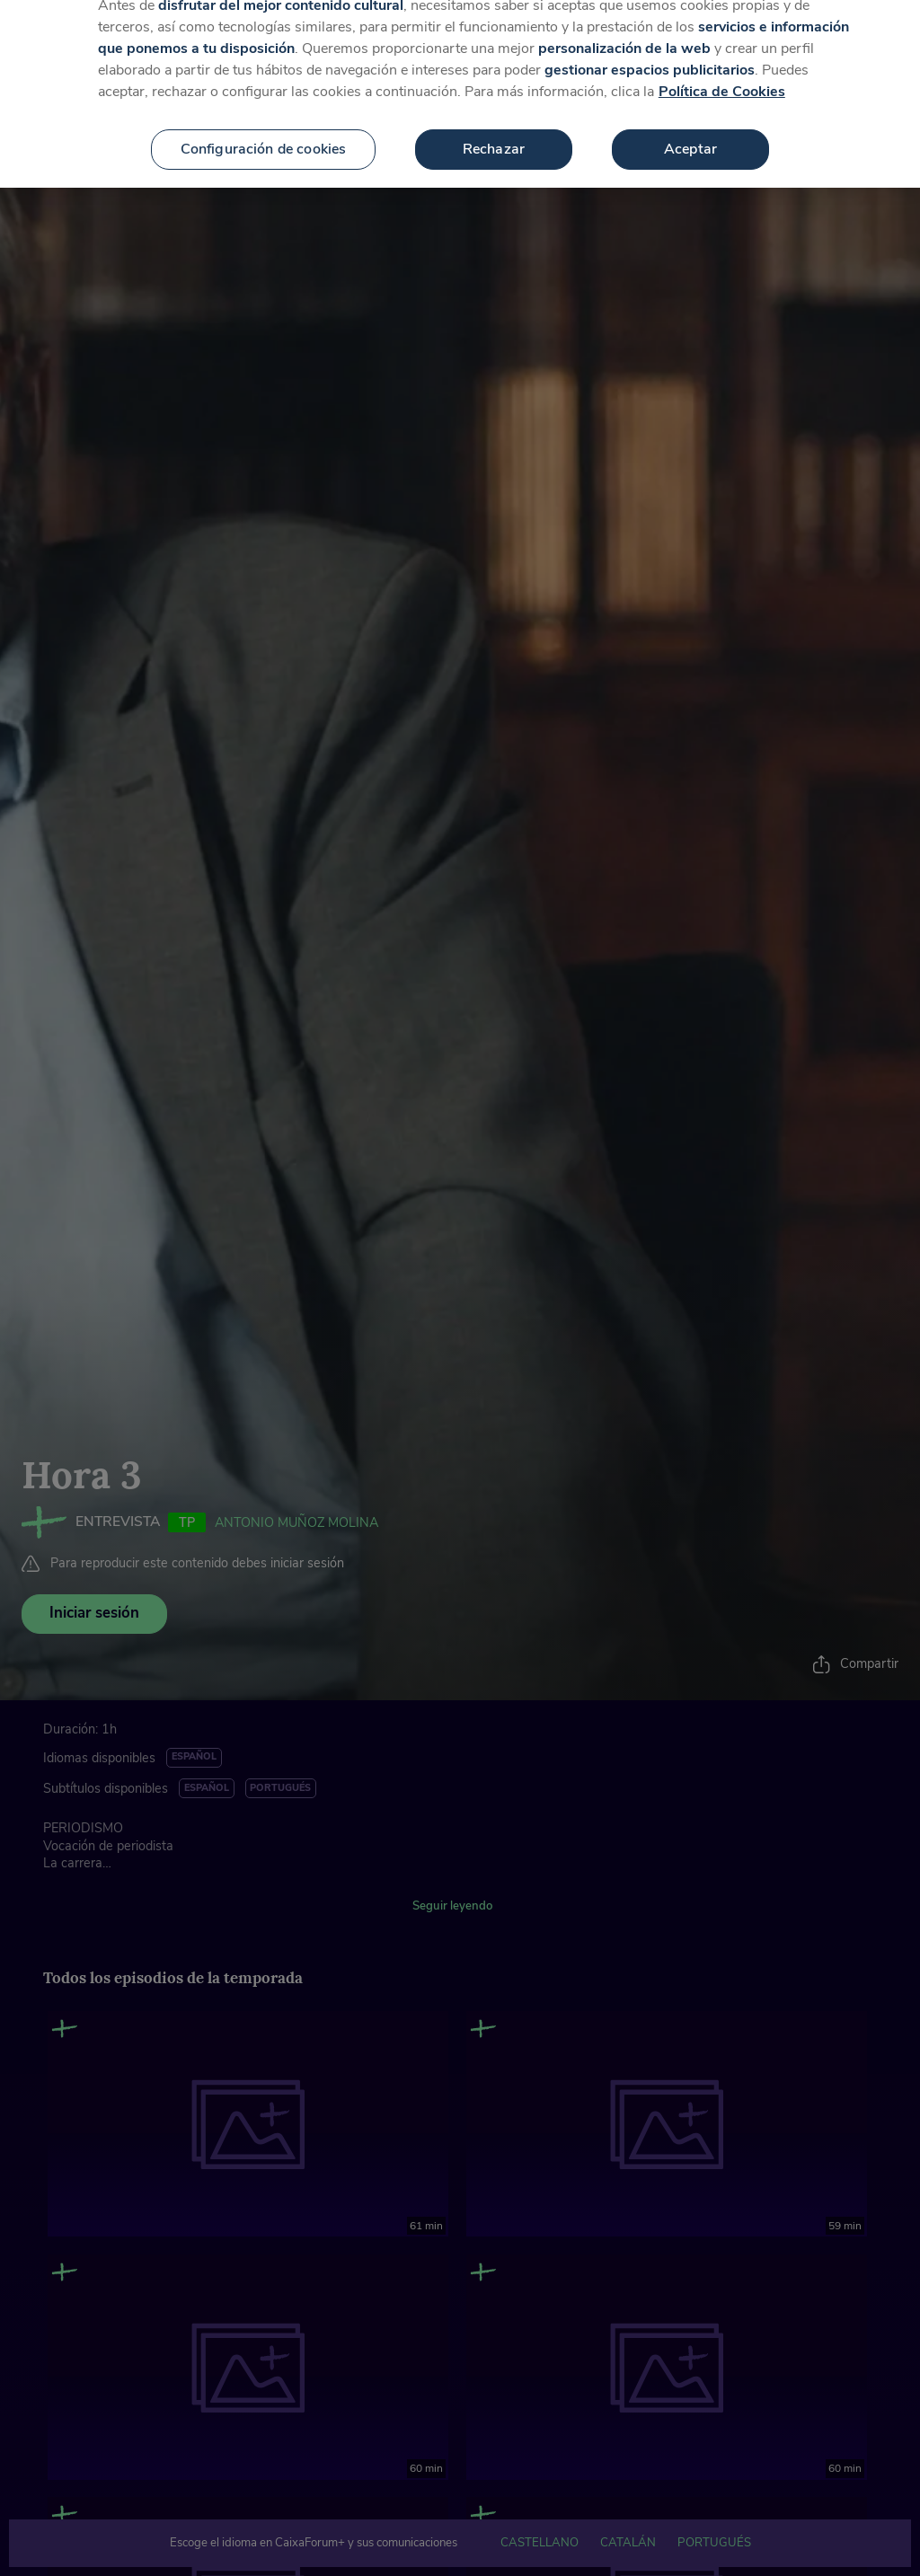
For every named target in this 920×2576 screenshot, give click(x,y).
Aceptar (690, 131)
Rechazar (494, 131)
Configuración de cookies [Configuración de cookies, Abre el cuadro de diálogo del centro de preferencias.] (264, 131)
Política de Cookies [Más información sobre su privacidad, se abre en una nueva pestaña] (722, 74)
